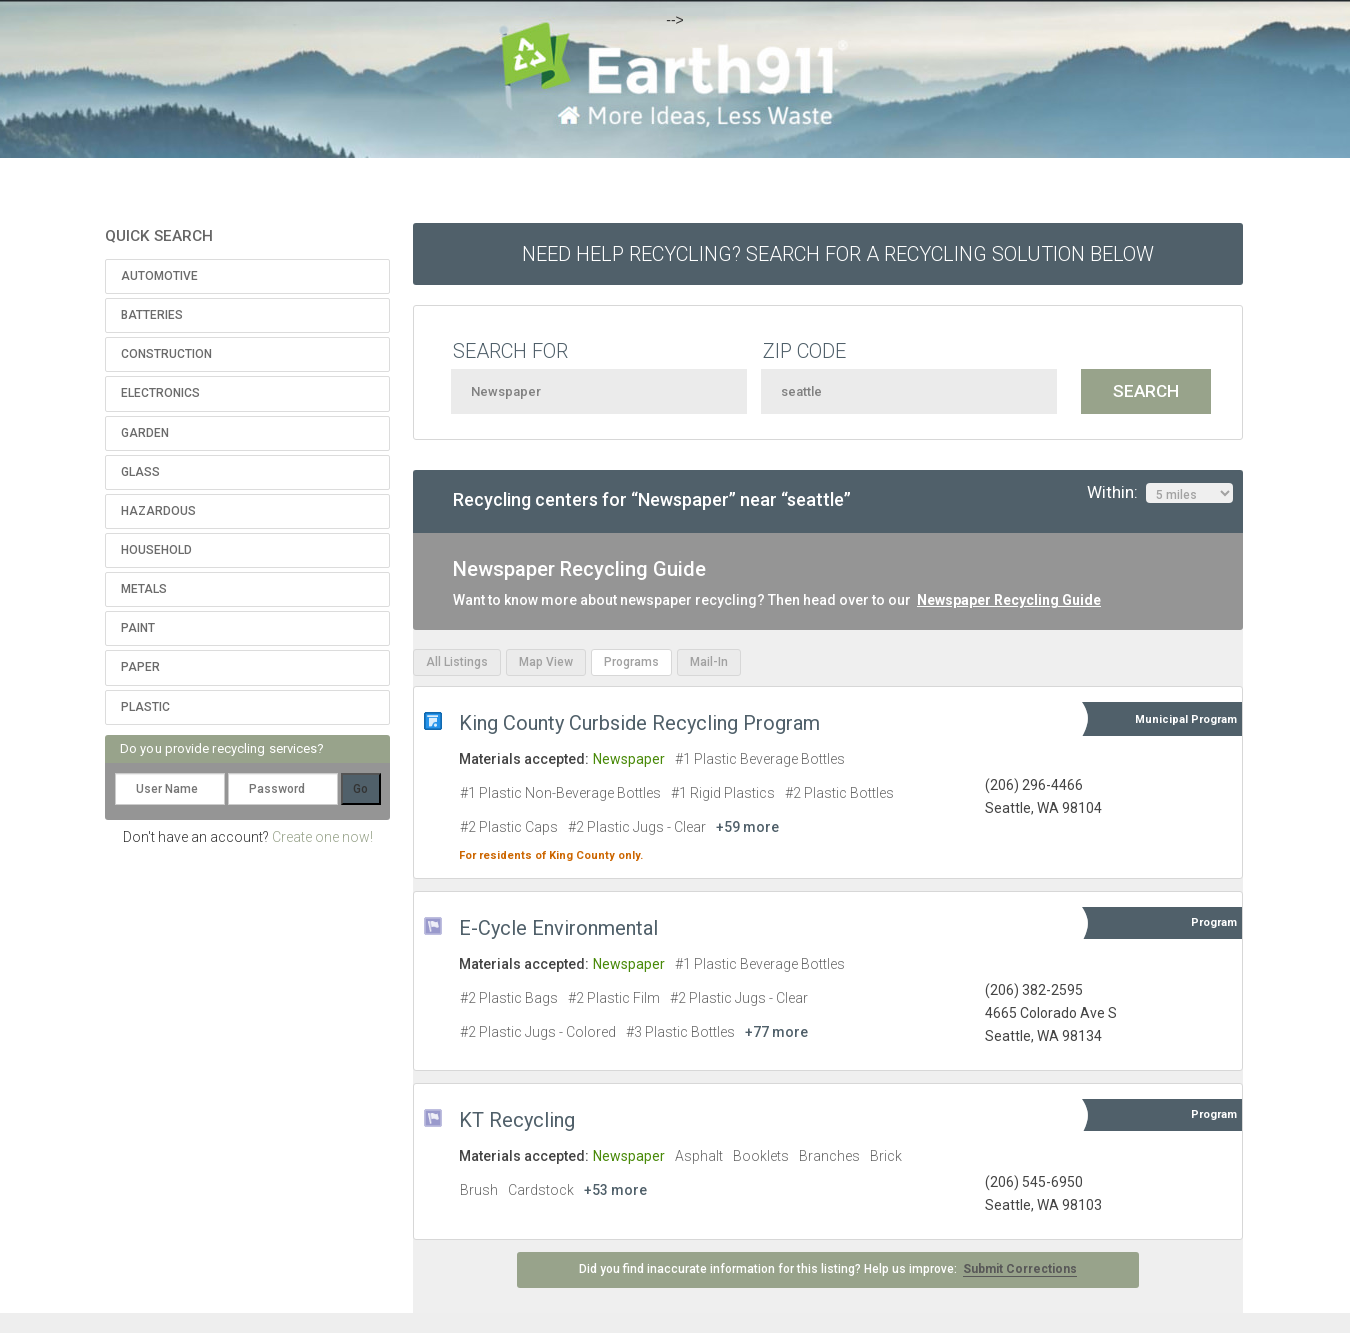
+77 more (776, 1032)
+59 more (747, 827)
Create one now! (322, 837)
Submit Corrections (1020, 1269)
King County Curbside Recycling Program (639, 723)
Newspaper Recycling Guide (1009, 600)
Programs (631, 662)
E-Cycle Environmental (558, 928)
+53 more (615, 1190)
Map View (546, 662)
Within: (1160, 493)
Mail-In (709, 662)
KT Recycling (517, 1120)
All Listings (457, 662)
